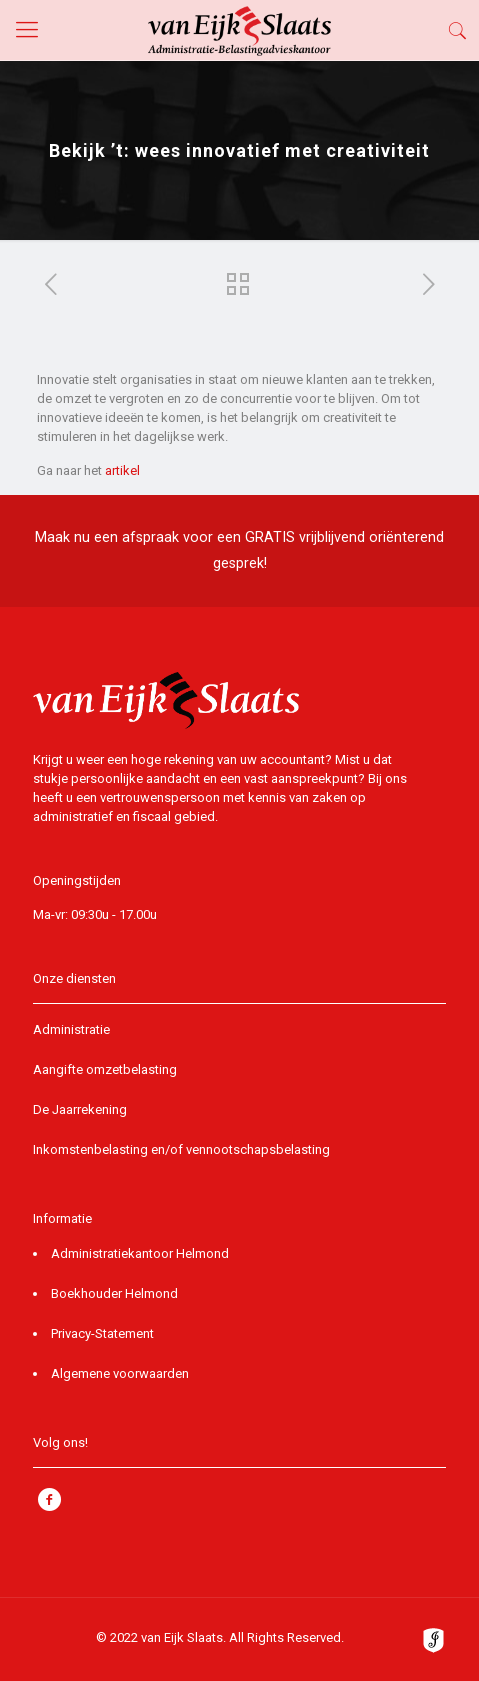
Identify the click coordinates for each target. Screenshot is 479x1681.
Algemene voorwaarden (120, 1373)
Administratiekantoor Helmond (140, 1253)
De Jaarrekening (80, 1109)
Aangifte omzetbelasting (105, 1069)
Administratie (71, 1029)
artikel (122, 470)
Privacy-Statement (102, 1333)
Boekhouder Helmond (114, 1293)
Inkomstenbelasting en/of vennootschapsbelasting (181, 1149)
